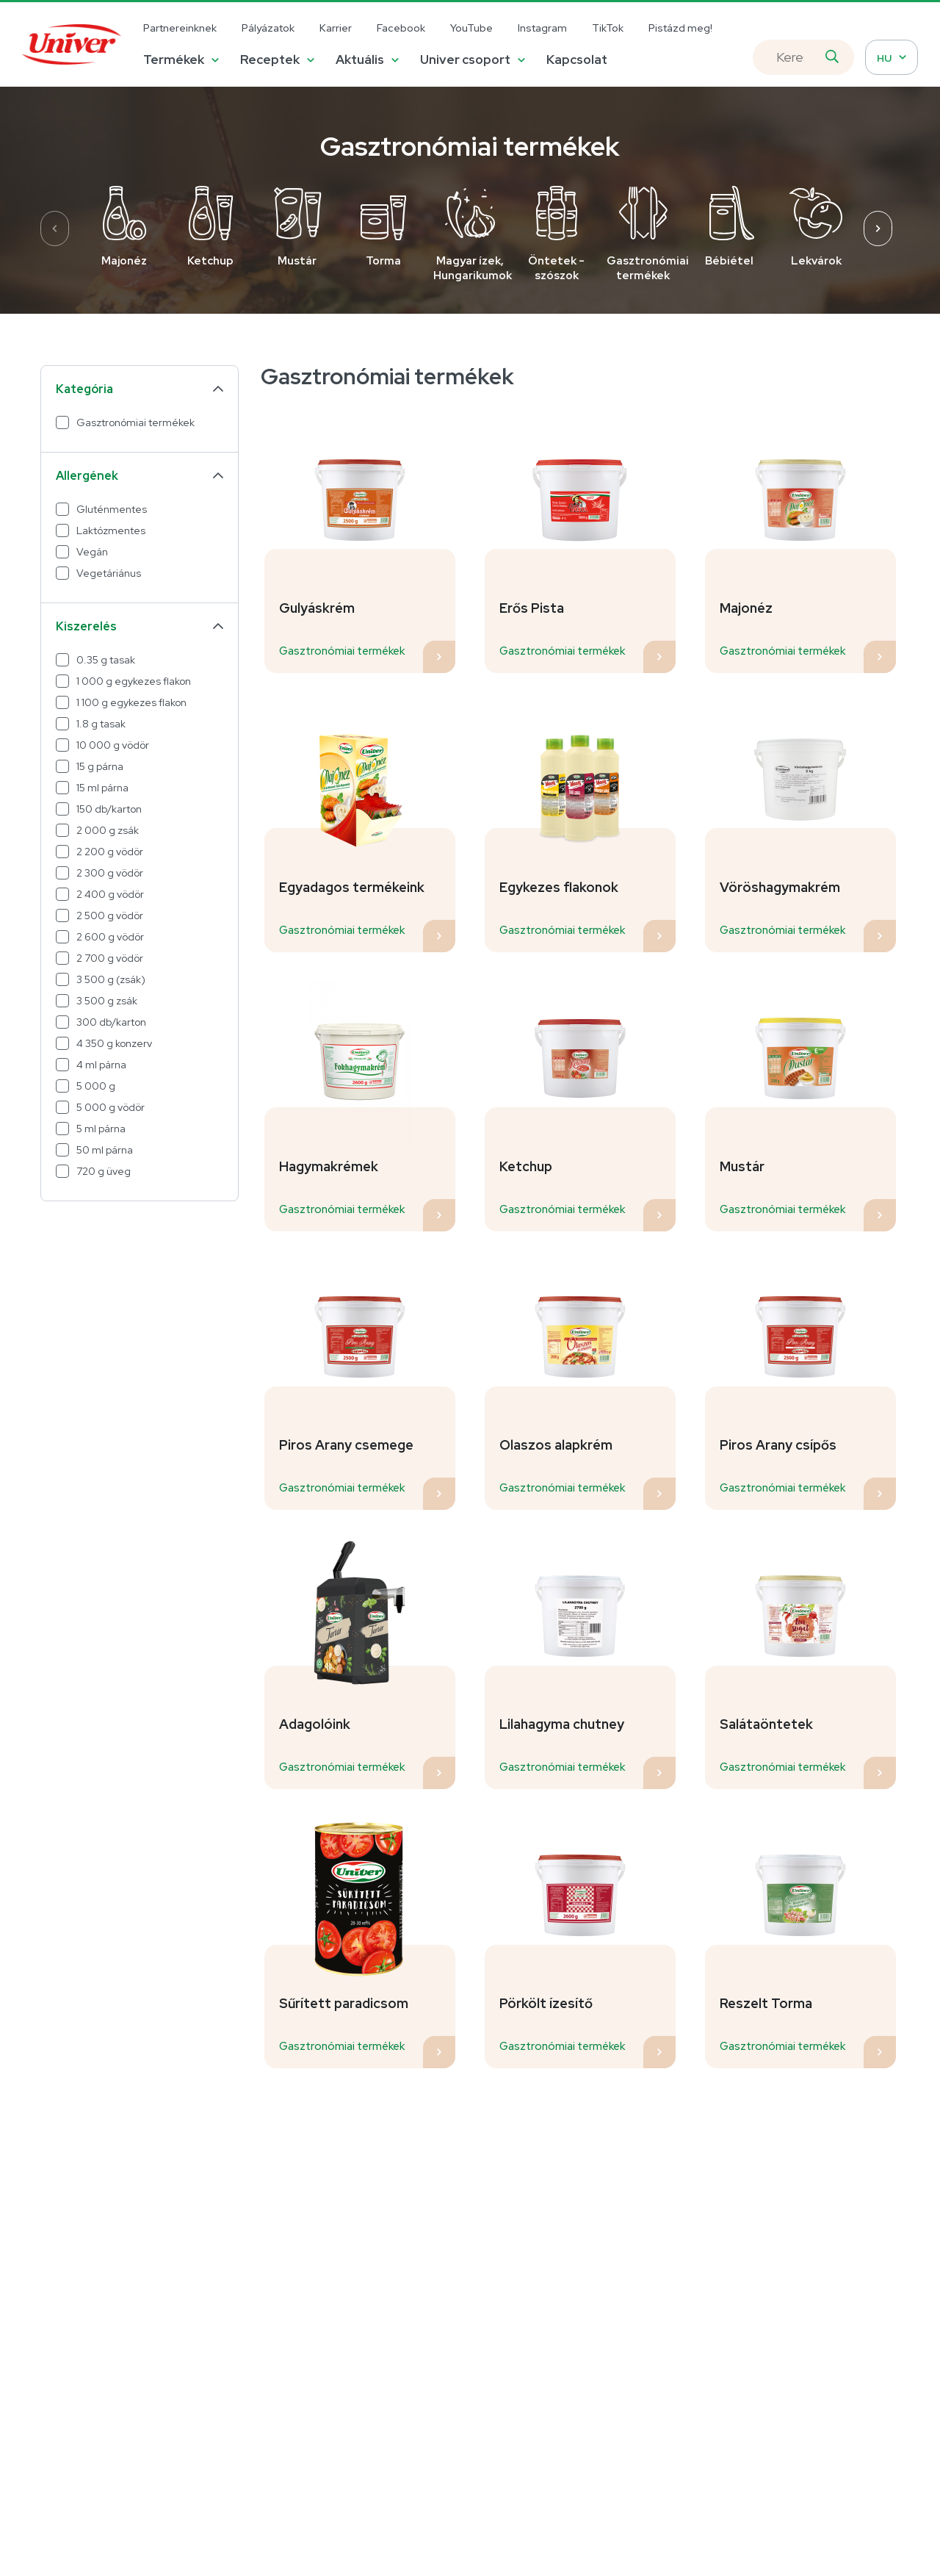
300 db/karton (111, 1022)
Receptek (270, 59)
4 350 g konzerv (114, 1043)
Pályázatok (268, 28)
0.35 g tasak (105, 659)
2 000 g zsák (107, 830)
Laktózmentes (110, 530)
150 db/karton (109, 809)
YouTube (471, 28)
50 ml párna (104, 1149)
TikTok (607, 28)
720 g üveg (103, 1171)
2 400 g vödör (110, 894)
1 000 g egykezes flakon (133, 681)
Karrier (335, 28)
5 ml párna (101, 1128)
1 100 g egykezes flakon (131, 702)
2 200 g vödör (109, 851)
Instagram (542, 28)
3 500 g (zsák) (110, 979)
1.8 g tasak (101, 723)
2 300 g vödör (109, 872)
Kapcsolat (576, 59)
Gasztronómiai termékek (135, 422)
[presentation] (54, 228)
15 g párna (99, 766)
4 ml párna (101, 1064)
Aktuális (360, 59)
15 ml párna (102, 787)
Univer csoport (465, 59)
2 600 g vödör (110, 936)
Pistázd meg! (680, 28)
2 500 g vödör (109, 915)
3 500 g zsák (106, 1000)
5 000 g (95, 1086)
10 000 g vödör (112, 745)
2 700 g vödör (109, 958)
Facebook (401, 28)
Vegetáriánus (108, 573)
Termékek (173, 59)
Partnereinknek (180, 28)
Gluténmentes (111, 509)
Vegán (92, 551)
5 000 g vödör (110, 1107)
